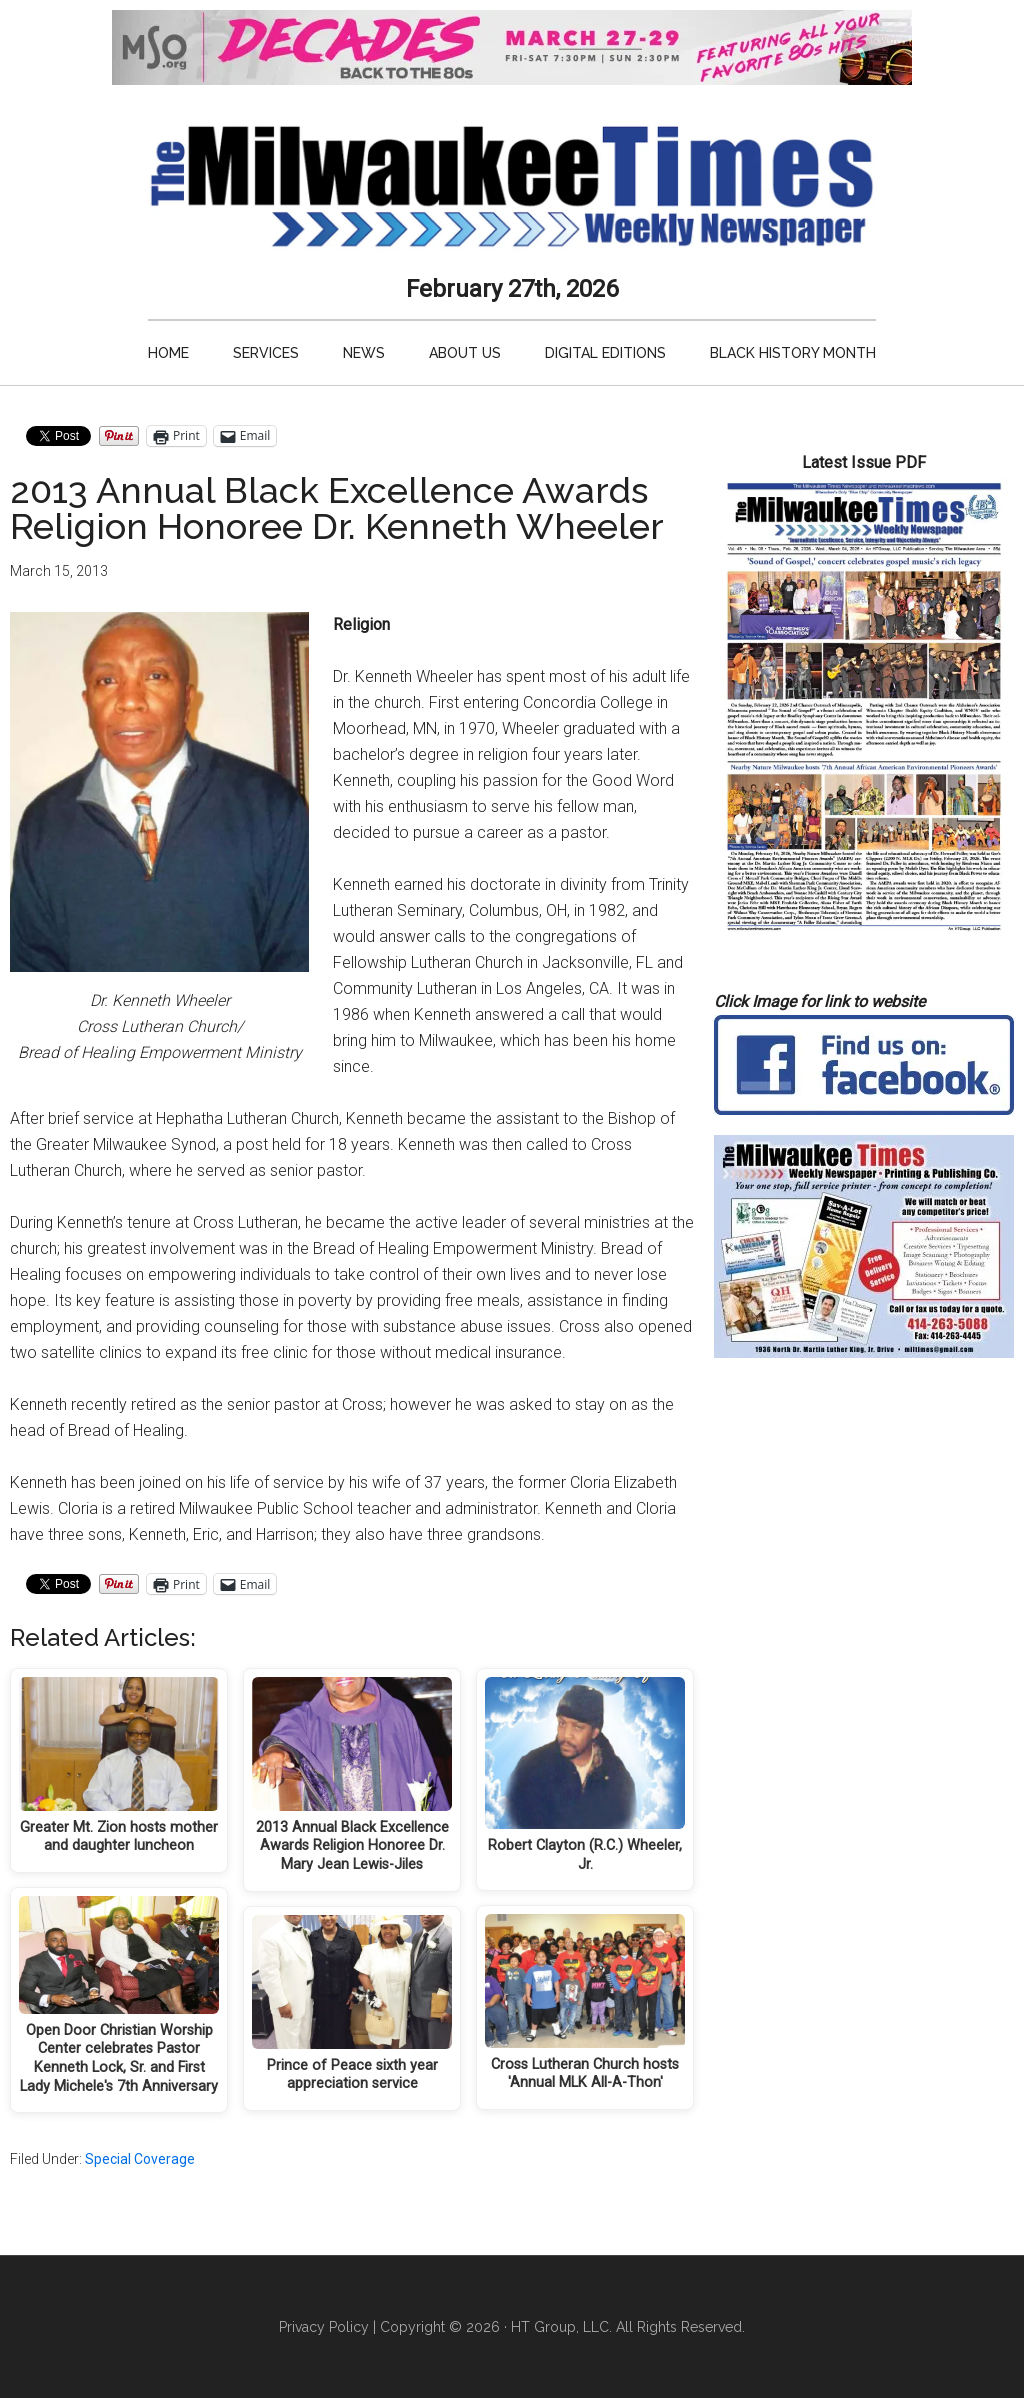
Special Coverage (140, 2159)
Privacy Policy (324, 2327)
